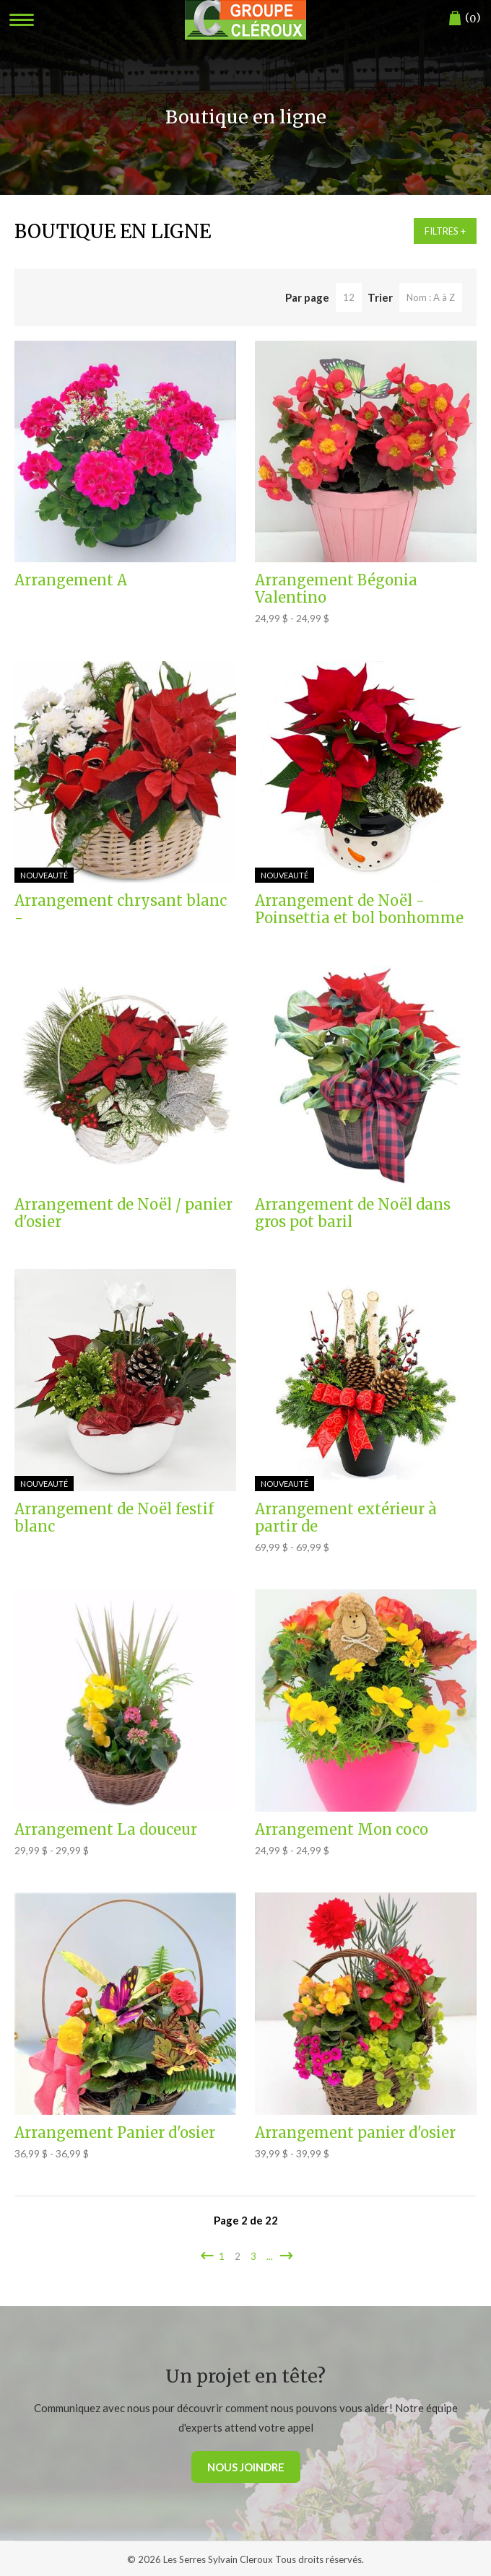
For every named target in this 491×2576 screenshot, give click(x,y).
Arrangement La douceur (105, 1829)
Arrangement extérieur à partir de (346, 1518)
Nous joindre (245, 2467)
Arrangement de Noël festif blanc (114, 1518)
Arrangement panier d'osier (355, 2132)
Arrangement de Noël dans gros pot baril (353, 1213)
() (465, 18)
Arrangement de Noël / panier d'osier (123, 1213)
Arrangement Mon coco (341, 1829)
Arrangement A (70, 580)
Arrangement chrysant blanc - (120, 909)
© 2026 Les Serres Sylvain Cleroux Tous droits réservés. (245, 2559)
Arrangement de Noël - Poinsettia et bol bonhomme (359, 909)
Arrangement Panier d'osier (114, 2132)
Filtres (442, 231)
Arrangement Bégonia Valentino (336, 589)
